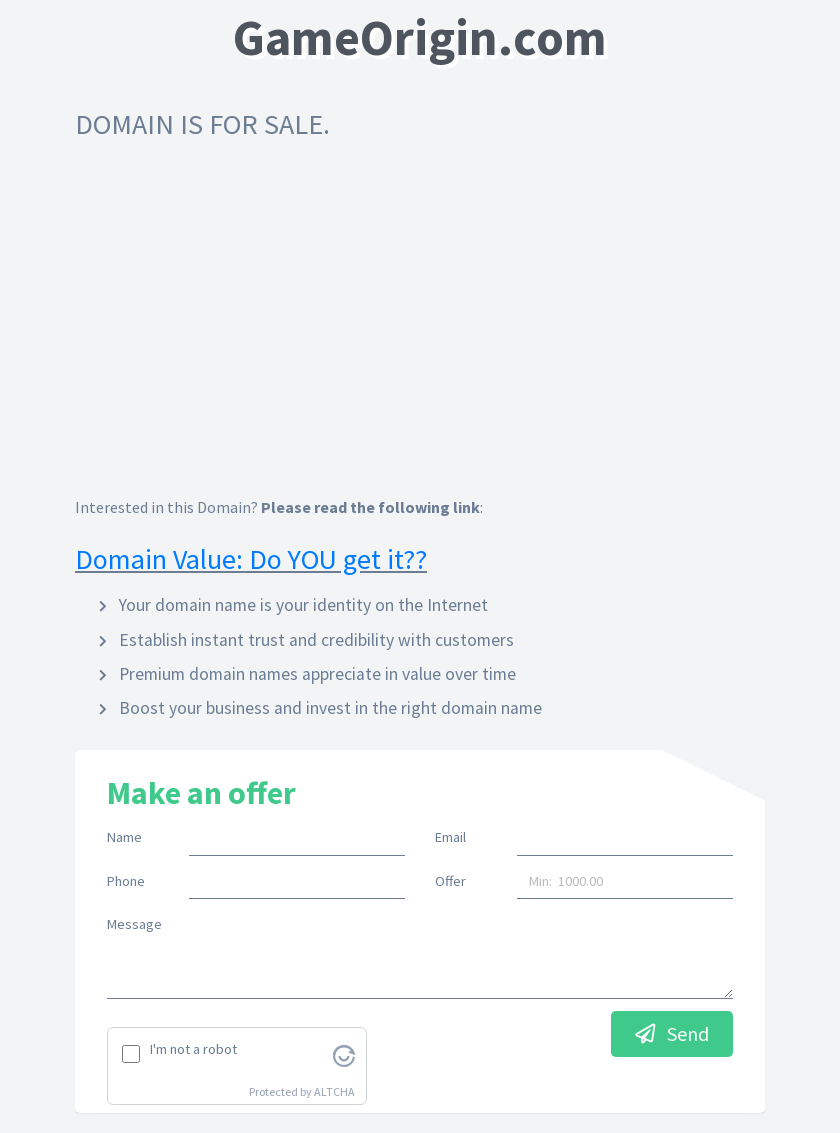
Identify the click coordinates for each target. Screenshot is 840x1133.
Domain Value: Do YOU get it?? (251, 559)
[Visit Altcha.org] (344, 1054)
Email (450, 837)
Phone (126, 881)
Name (124, 837)
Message (134, 924)
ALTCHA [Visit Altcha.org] (334, 1091)
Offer (450, 881)
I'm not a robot (193, 1049)
